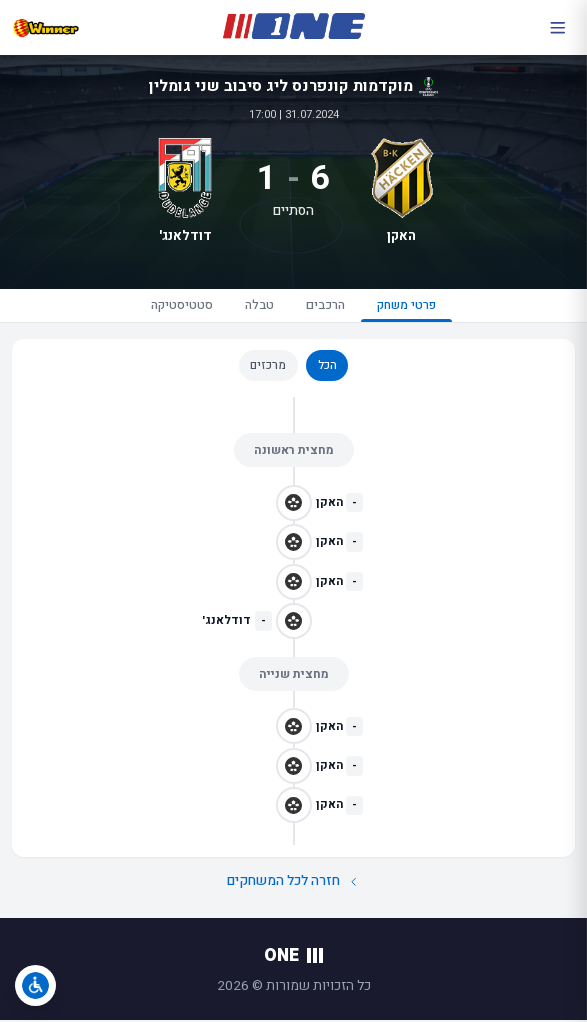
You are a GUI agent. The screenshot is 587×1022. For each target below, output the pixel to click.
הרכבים (327, 306)
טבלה (251, 306)
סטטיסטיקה (164, 306)
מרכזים (268, 367)
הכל (327, 367)
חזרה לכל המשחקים (293, 884)
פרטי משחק (422, 310)
